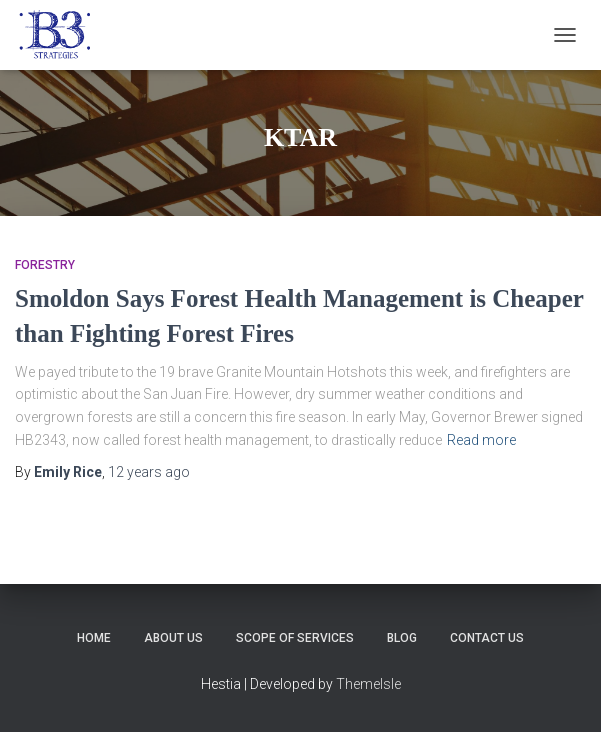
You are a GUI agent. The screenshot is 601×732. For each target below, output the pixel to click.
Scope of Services (295, 638)
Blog (402, 638)
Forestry (45, 265)
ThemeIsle (368, 684)
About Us (173, 638)
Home (94, 638)
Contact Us (487, 638)
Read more (481, 440)
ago (149, 472)
